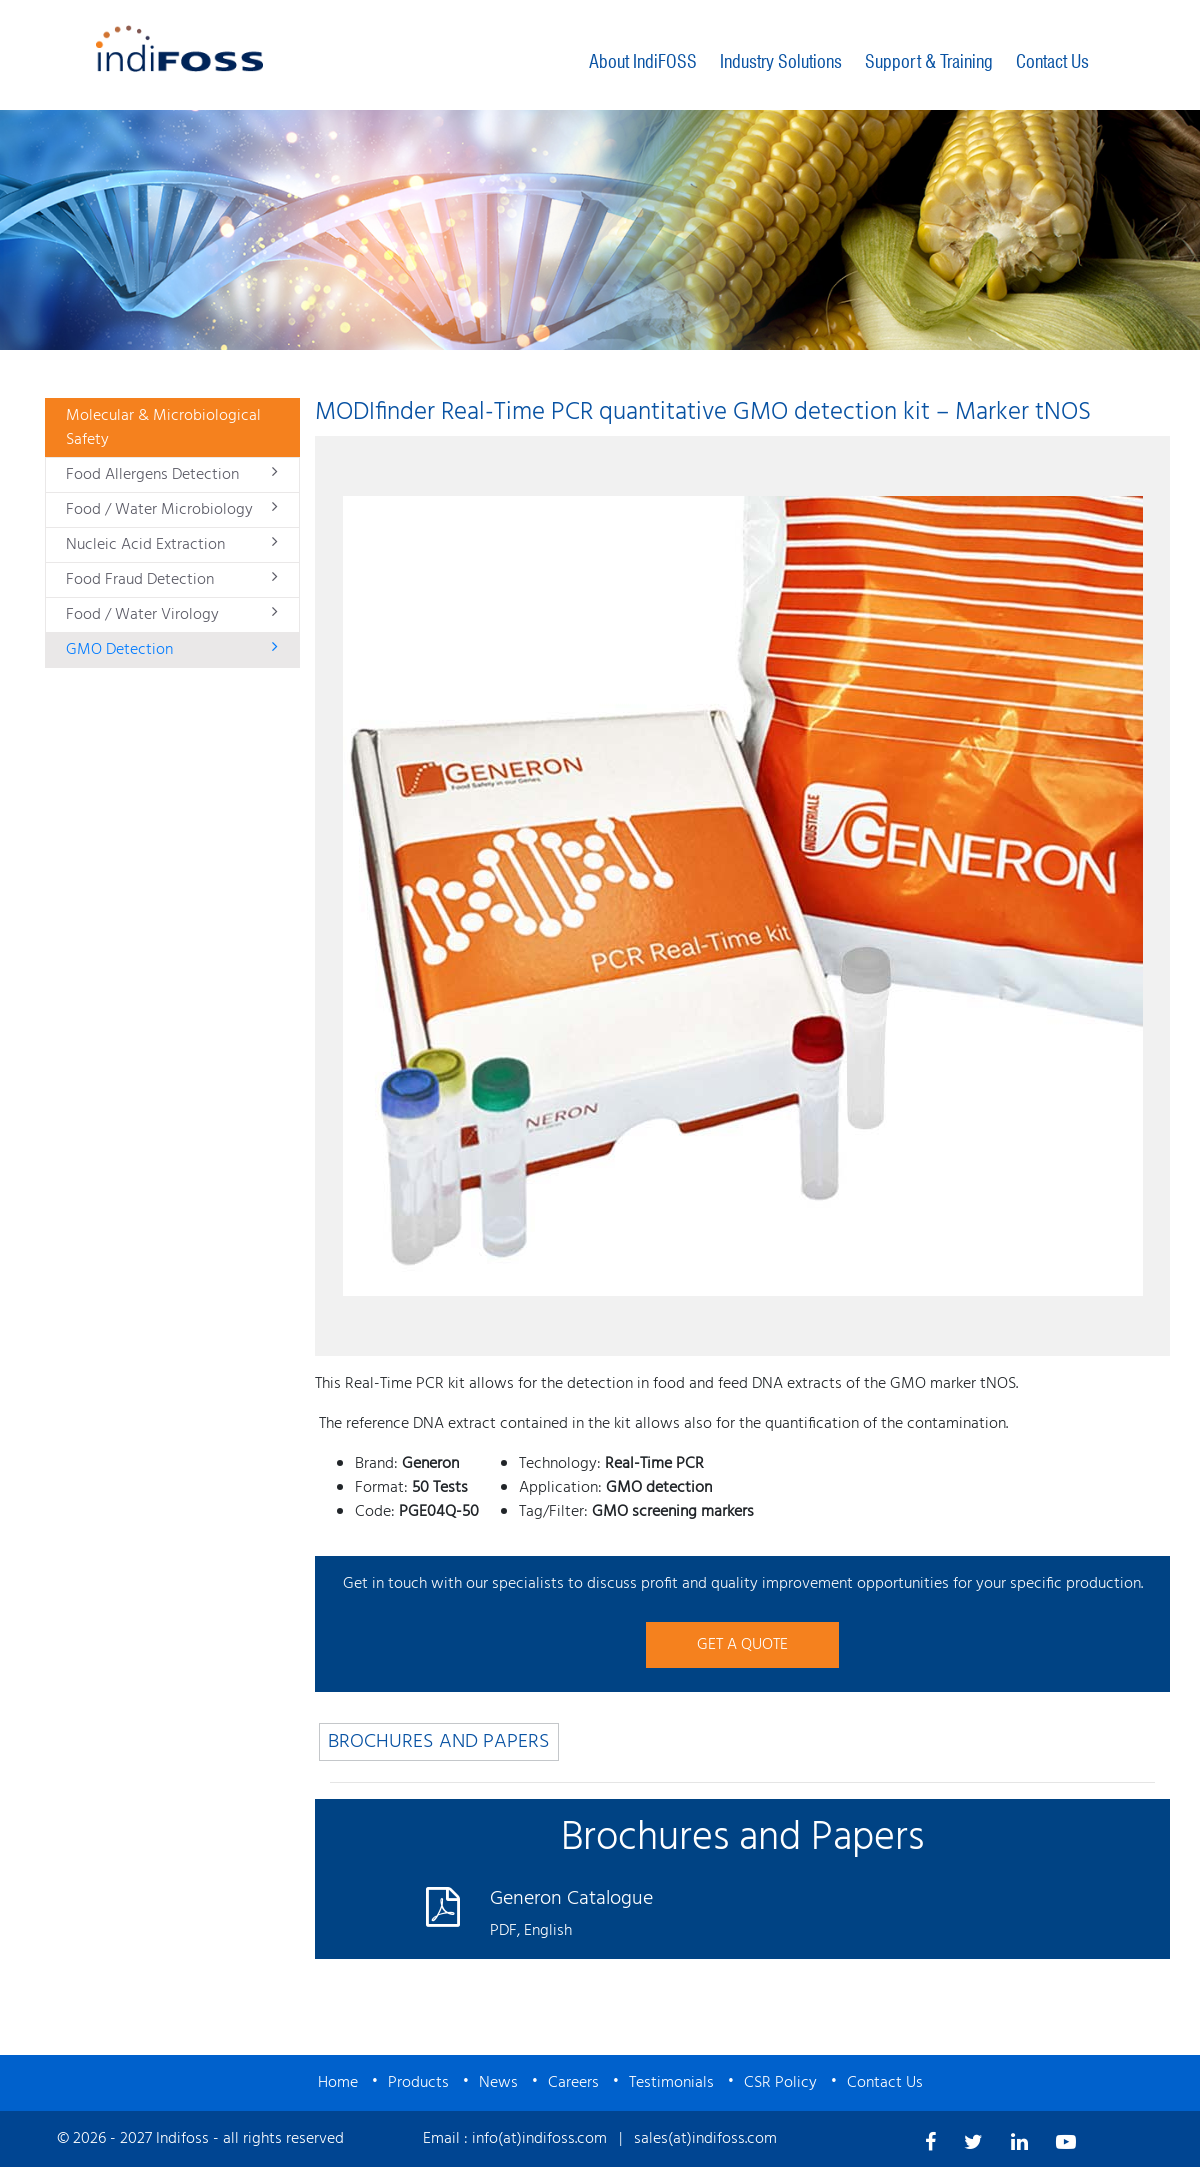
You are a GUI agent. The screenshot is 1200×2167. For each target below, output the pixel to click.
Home (338, 2083)
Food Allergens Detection (172, 475)
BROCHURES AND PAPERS (439, 1742)
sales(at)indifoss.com (705, 2139)
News (498, 2083)
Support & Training (929, 61)
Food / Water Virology (172, 615)
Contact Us (1052, 61)
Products (418, 2083)
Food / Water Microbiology (172, 510)
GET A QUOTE (742, 1645)
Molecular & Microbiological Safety (163, 428)
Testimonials (671, 2083)
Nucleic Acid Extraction (172, 545)
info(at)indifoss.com (539, 2139)
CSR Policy (780, 2083)
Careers (573, 2083)
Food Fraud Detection (172, 580)
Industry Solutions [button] (781, 61)
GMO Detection (172, 650)
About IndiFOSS (643, 61)
